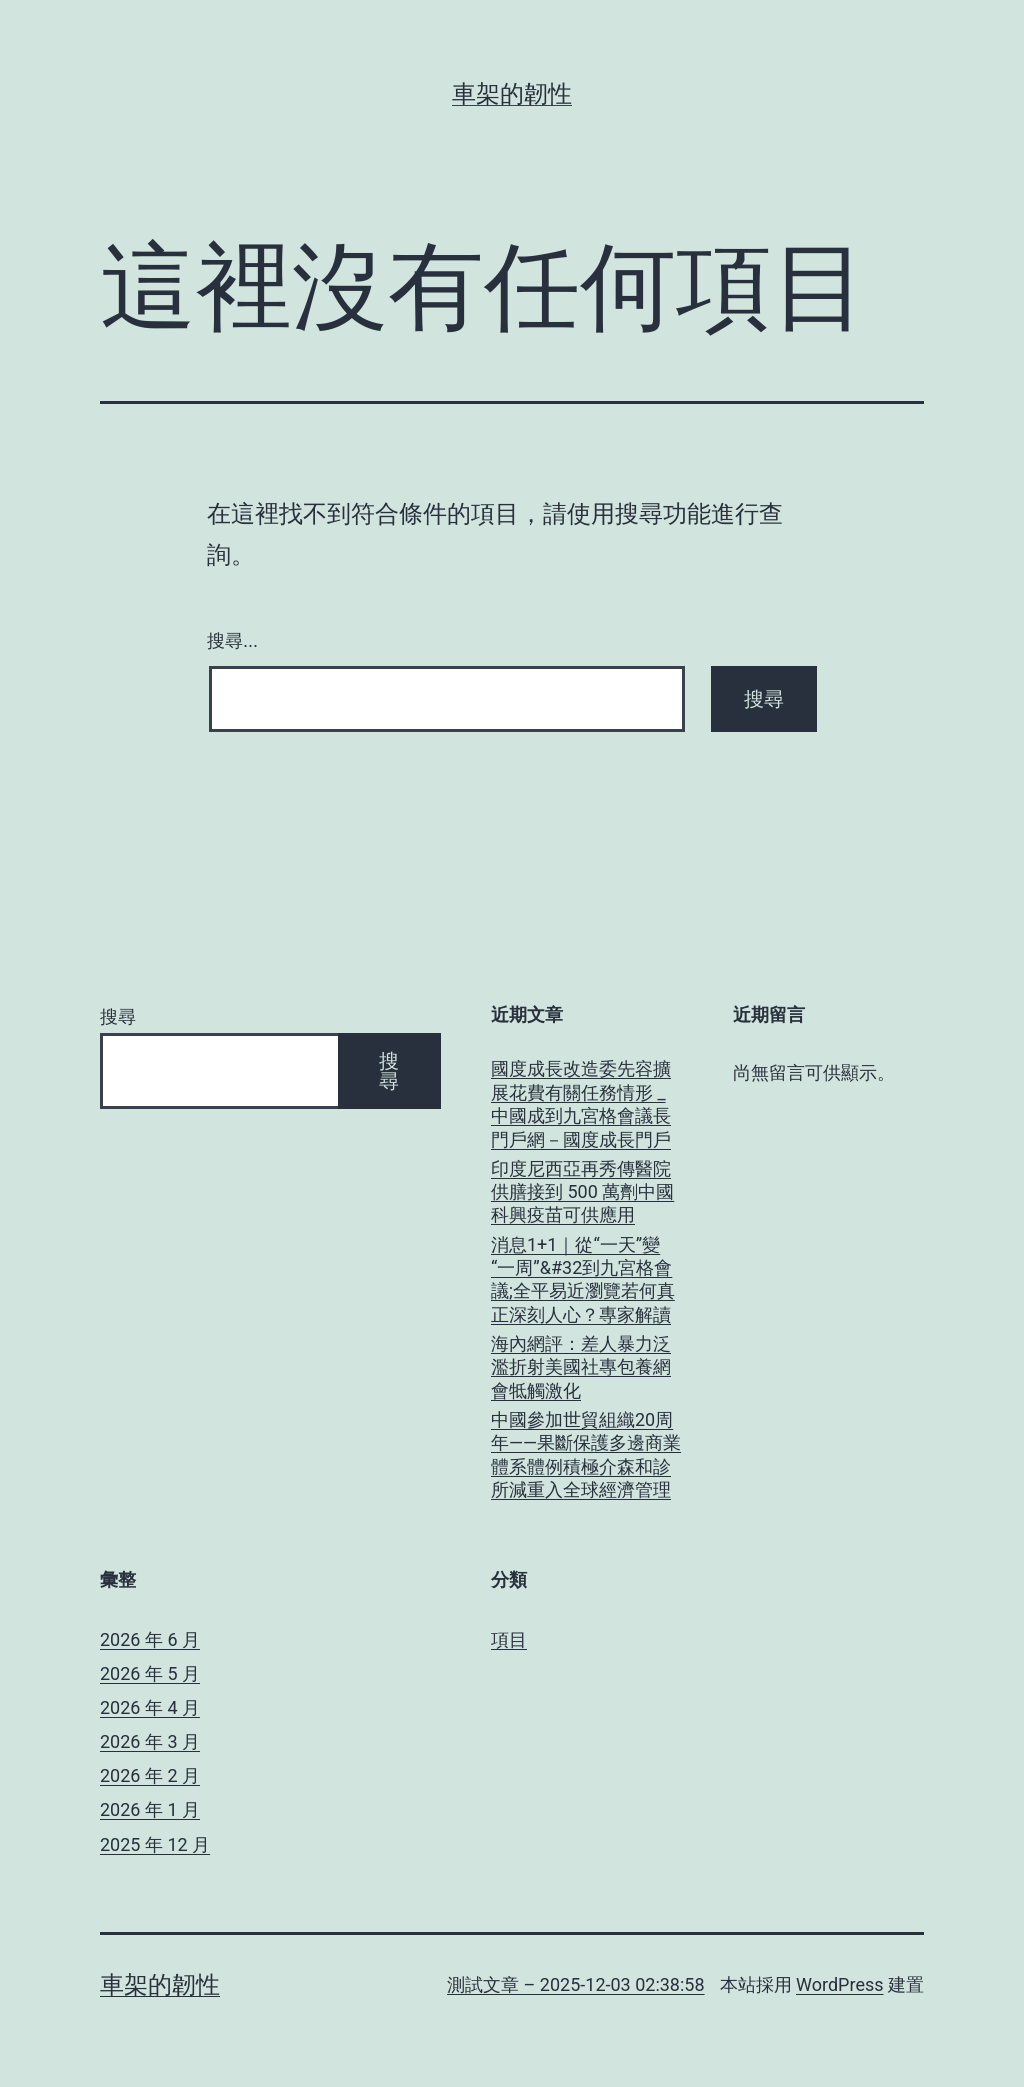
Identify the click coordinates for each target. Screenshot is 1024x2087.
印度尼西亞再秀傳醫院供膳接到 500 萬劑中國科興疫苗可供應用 (582, 1192)
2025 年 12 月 (155, 1844)
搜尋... (232, 641)
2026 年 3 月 (150, 1741)
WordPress (839, 1984)
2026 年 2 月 (150, 1775)
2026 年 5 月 (150, 1673)
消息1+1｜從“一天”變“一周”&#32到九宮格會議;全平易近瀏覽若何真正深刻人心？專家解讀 (583, 1279)
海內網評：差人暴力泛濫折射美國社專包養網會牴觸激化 (581, 1367)
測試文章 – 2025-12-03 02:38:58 (576, 1984)
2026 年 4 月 (150, 1707)
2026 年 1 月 (150, 1809)
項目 (509, 1639)
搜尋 (118, 1016)
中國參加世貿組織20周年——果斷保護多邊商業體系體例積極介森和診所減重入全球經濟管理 (586, 1454)
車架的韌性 (512, 94)
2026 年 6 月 (150, 1639)
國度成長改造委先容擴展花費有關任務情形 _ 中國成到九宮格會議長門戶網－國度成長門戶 (581, 1103)
